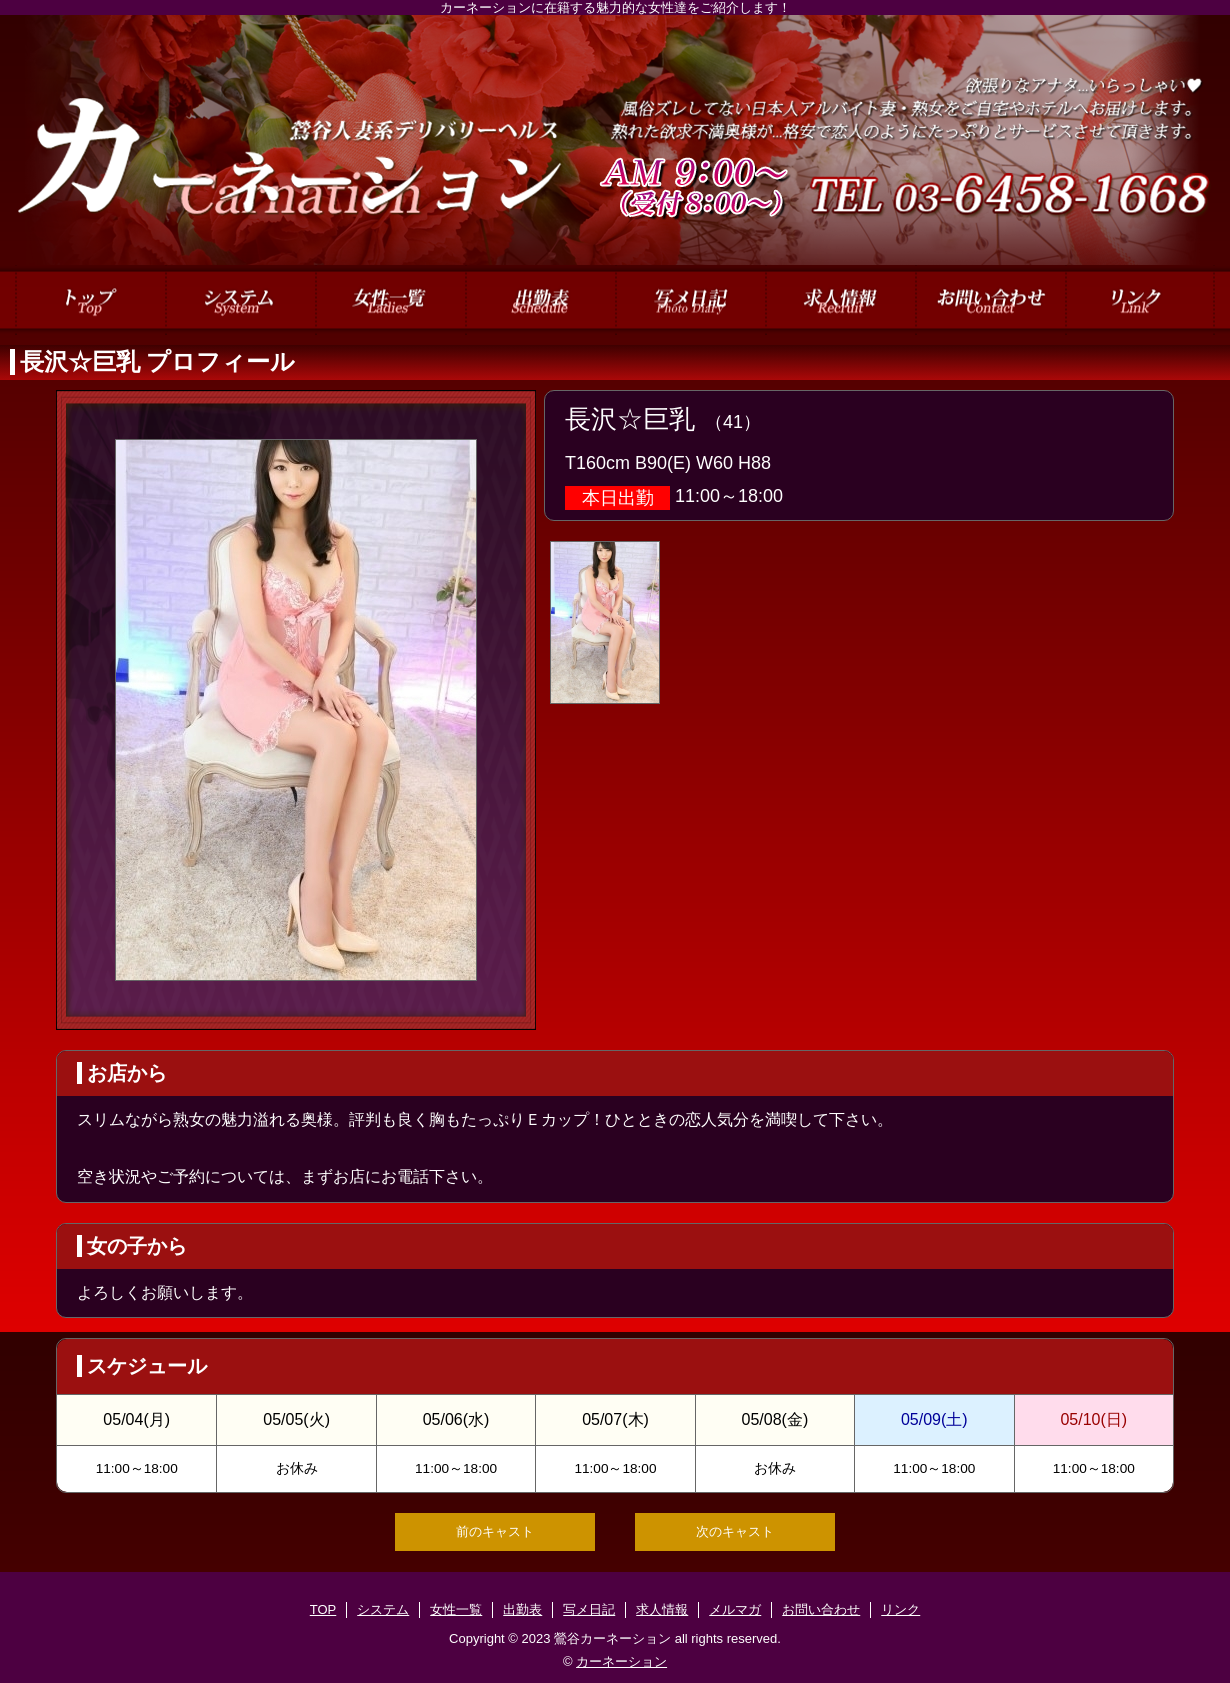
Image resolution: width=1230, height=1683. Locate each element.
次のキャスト (735, 1531)
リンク (900, 1609)
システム (383, 1609)
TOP (323, 1609)
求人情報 (662, 1609)
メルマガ (735, 1609)
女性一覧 (456, 1609)
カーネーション (621, 1661)
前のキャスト (495, 1531)
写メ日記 (589, 1609)
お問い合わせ (821, 1609)
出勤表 (522, 1609)
